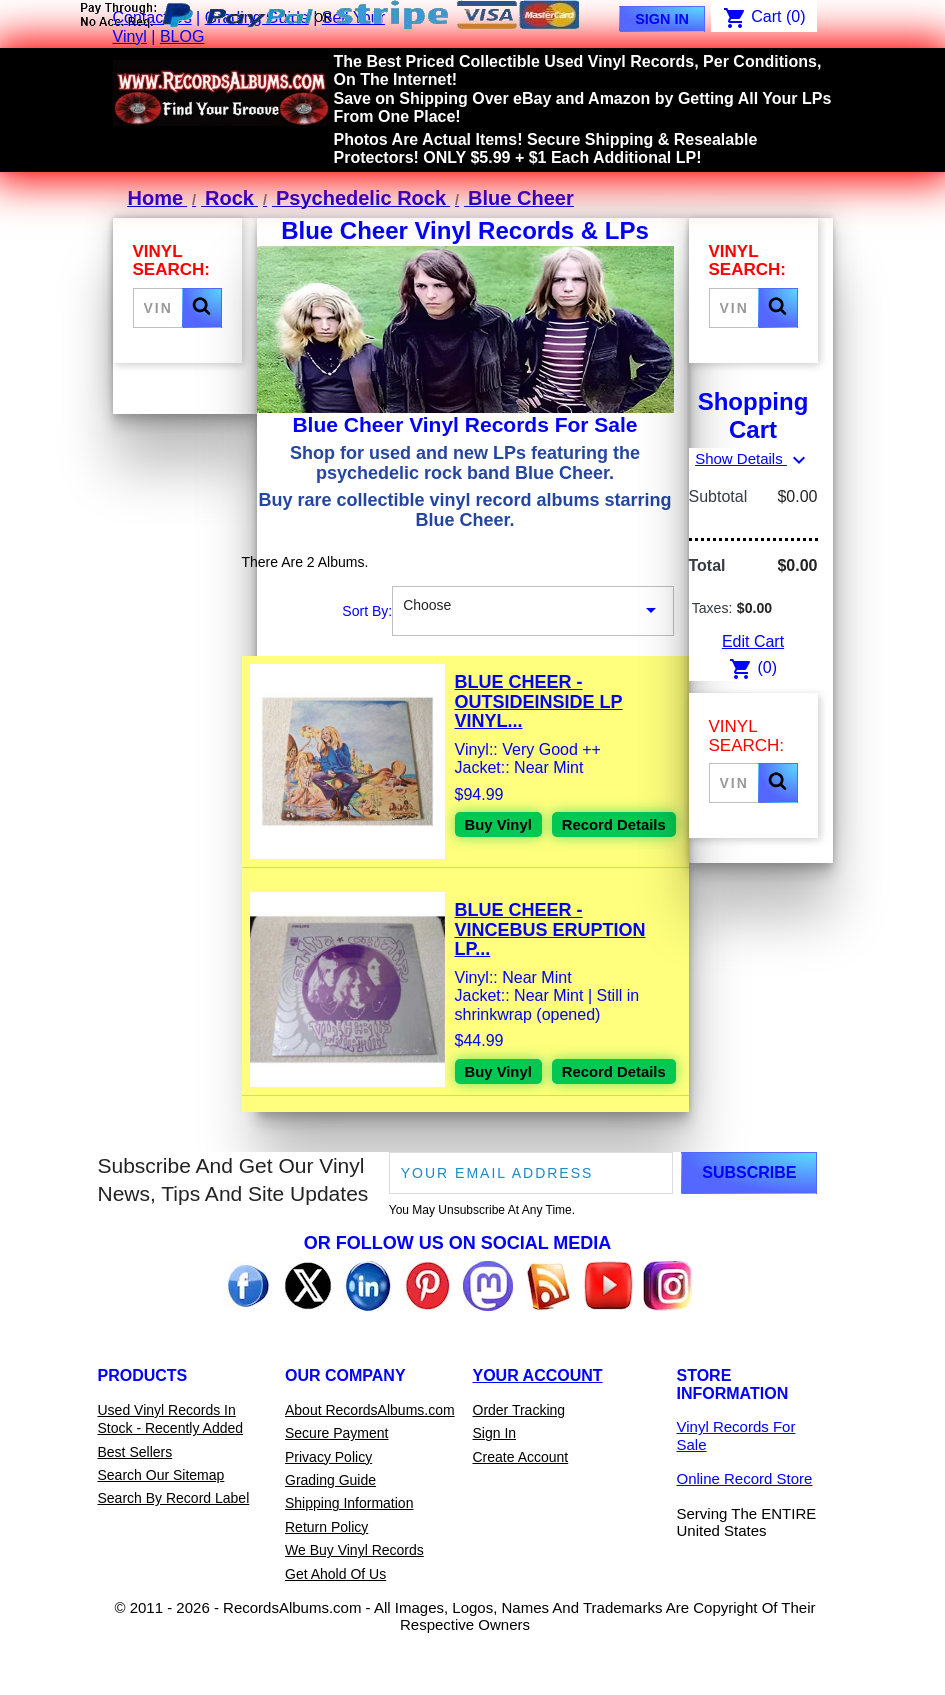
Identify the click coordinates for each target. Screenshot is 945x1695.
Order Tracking (519, 1455)
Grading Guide (330, 1526)
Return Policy (326, 1572)
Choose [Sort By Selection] (532, 611)
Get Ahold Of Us (335, 1619)
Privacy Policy (328, 1502)
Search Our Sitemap (161, 1521)
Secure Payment (337, 1479)
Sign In (662, 19)
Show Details (753, 458)
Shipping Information (349, 1549)
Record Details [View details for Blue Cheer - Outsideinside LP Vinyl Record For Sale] (521, 860)
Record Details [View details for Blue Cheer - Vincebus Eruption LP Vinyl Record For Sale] (521, 1120)
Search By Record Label (174, 1544)
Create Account (521, 1502)
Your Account (538, 1421)
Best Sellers (135, 1497)
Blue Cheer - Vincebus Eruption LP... (550, 943)
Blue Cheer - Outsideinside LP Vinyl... (539, 702)
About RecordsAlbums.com (370, 1455)
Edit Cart (753, 641)
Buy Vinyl (501, 825)
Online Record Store (745, 1524)
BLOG (182, 36)
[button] (202, 308)
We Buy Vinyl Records (354, 1596)
